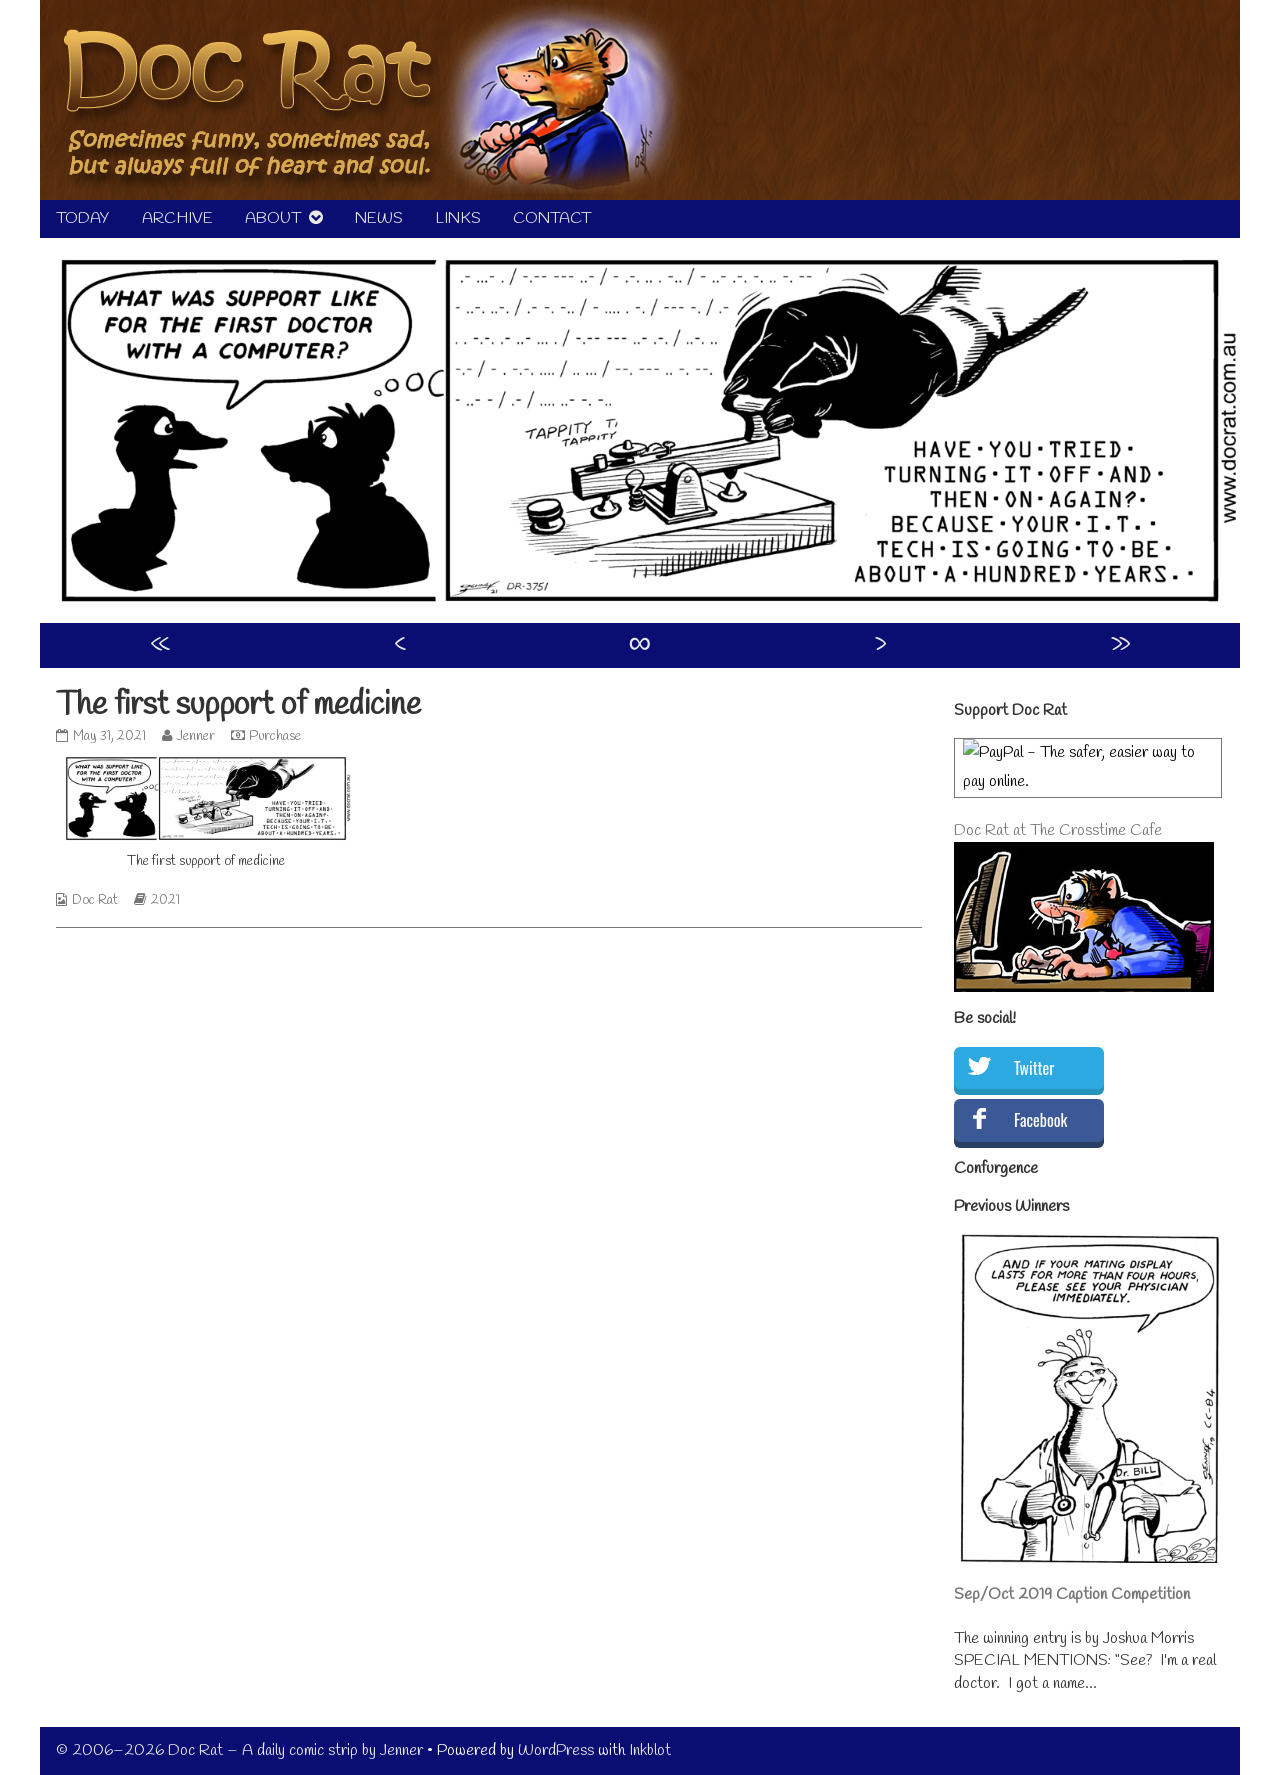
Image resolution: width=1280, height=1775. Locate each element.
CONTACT (552, 218)
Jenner (195, 736)
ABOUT (273, 218)
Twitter (1034, 1068)
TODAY (83, 218)
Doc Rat (95, 900)
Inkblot (650, 1750)
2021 (165, 900)
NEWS (379, 218)
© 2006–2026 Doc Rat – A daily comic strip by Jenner (239, 1750)
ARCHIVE (177, 218)
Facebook (1040, 1120)
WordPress (556, 1750)
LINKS (458, 218)
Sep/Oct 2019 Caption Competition (1072, 1594)
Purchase (275, 736)
